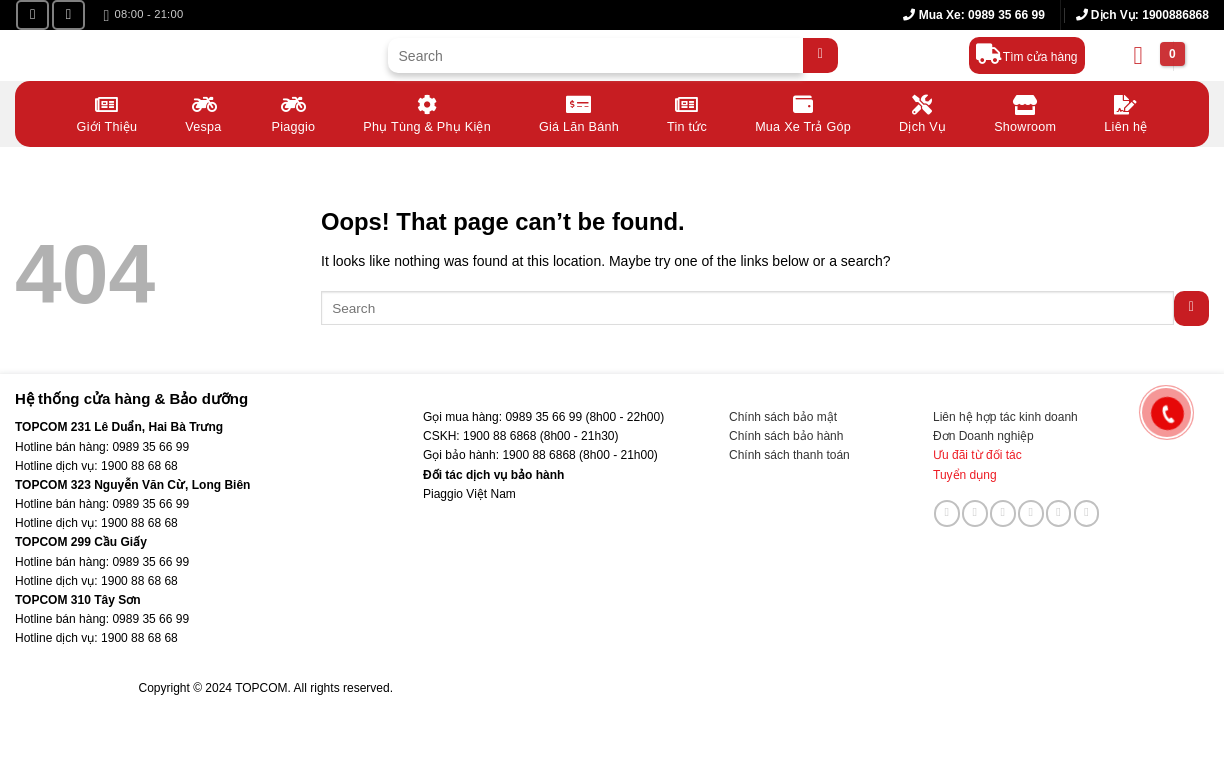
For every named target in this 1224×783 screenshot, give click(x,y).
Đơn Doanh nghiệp (983, 436)
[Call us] (1031, 513)
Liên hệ (1125, 112)
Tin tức (687, 112)
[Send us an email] (1003, 513)
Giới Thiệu (107, 112)
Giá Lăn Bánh (579, 112)
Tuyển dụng (965, 475)
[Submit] (820, 55)
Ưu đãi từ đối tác (977, 455)
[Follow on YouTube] (68, 15)
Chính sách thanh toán (789, 455)
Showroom (1025, 112)
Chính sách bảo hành (786, 436)
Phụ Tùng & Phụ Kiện (427, 112)
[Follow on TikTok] (975, 513)
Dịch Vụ (922, 112)
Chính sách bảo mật (783, 417)
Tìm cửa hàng (1040, 57)
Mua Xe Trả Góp (803, 112)
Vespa (204, 112)
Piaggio (294, 112)
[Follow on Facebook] (32, 15)
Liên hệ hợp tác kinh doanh (1005, 417)
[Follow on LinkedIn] (1059, 513)
